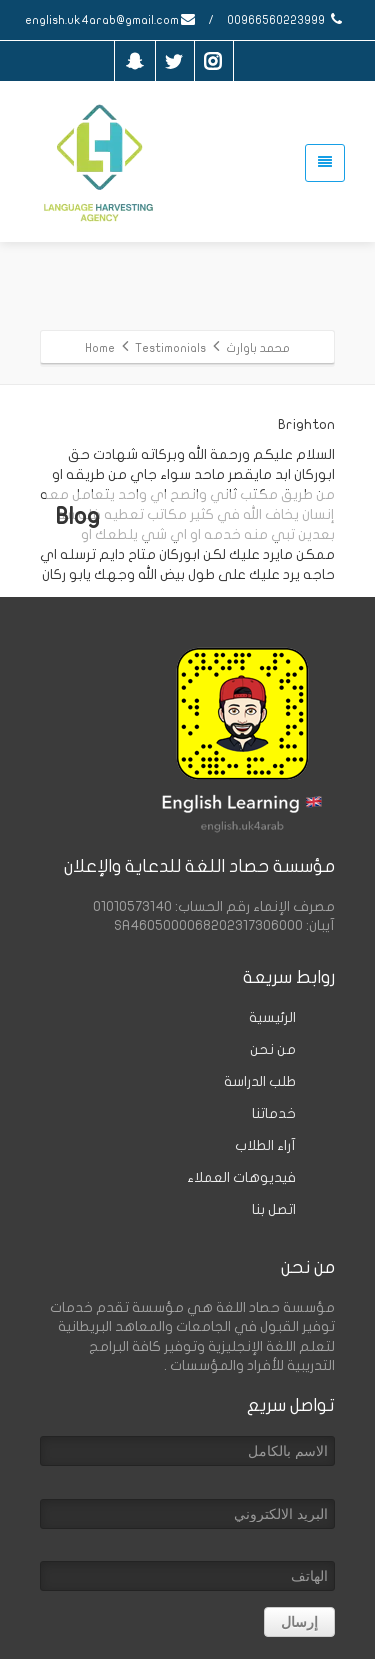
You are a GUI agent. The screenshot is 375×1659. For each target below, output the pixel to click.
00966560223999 (286, 20)
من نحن (273, 1049)
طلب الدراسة (260, 1081)
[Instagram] (213, 61)
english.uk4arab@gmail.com (111, 20)
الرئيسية (272, 1017)
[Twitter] (174, 61)
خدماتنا (274, 1113)
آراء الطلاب (265, 1145)
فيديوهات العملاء (241, 1177)
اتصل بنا (274, 1209)
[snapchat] (135, 61)
